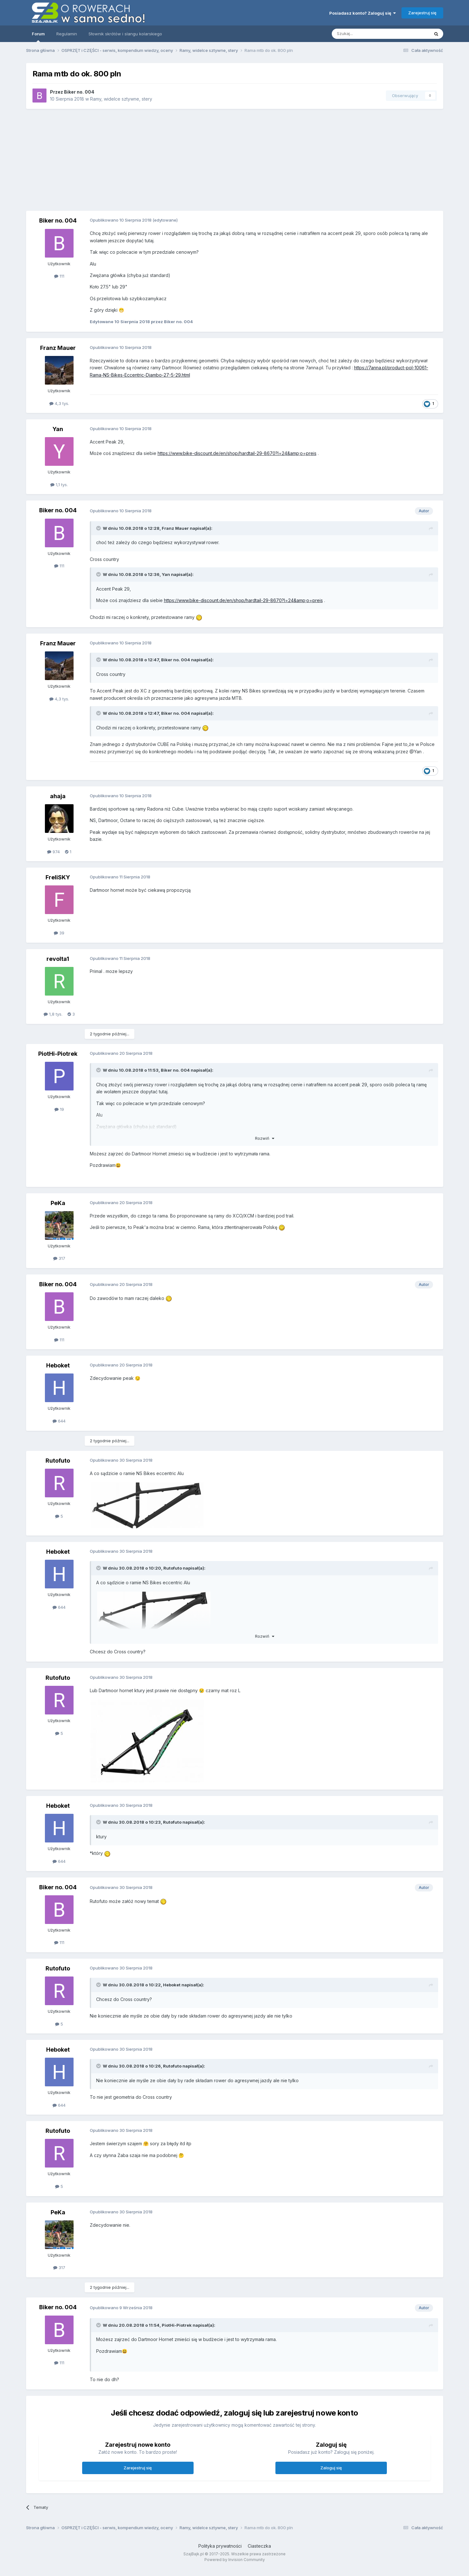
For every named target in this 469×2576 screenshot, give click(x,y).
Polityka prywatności (220, 2546)
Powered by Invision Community (234, 2559)
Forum (38, 36)
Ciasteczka (259, 2546)
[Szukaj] (365, 34)
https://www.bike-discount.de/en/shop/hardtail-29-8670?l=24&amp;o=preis (237, 453)
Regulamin (66, 33)
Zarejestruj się (422, 12)
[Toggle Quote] (99, 528)
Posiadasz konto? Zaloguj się (362, 13)
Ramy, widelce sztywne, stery (121, 99)
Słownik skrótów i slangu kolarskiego (125, 33)
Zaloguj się (331, 2467)
